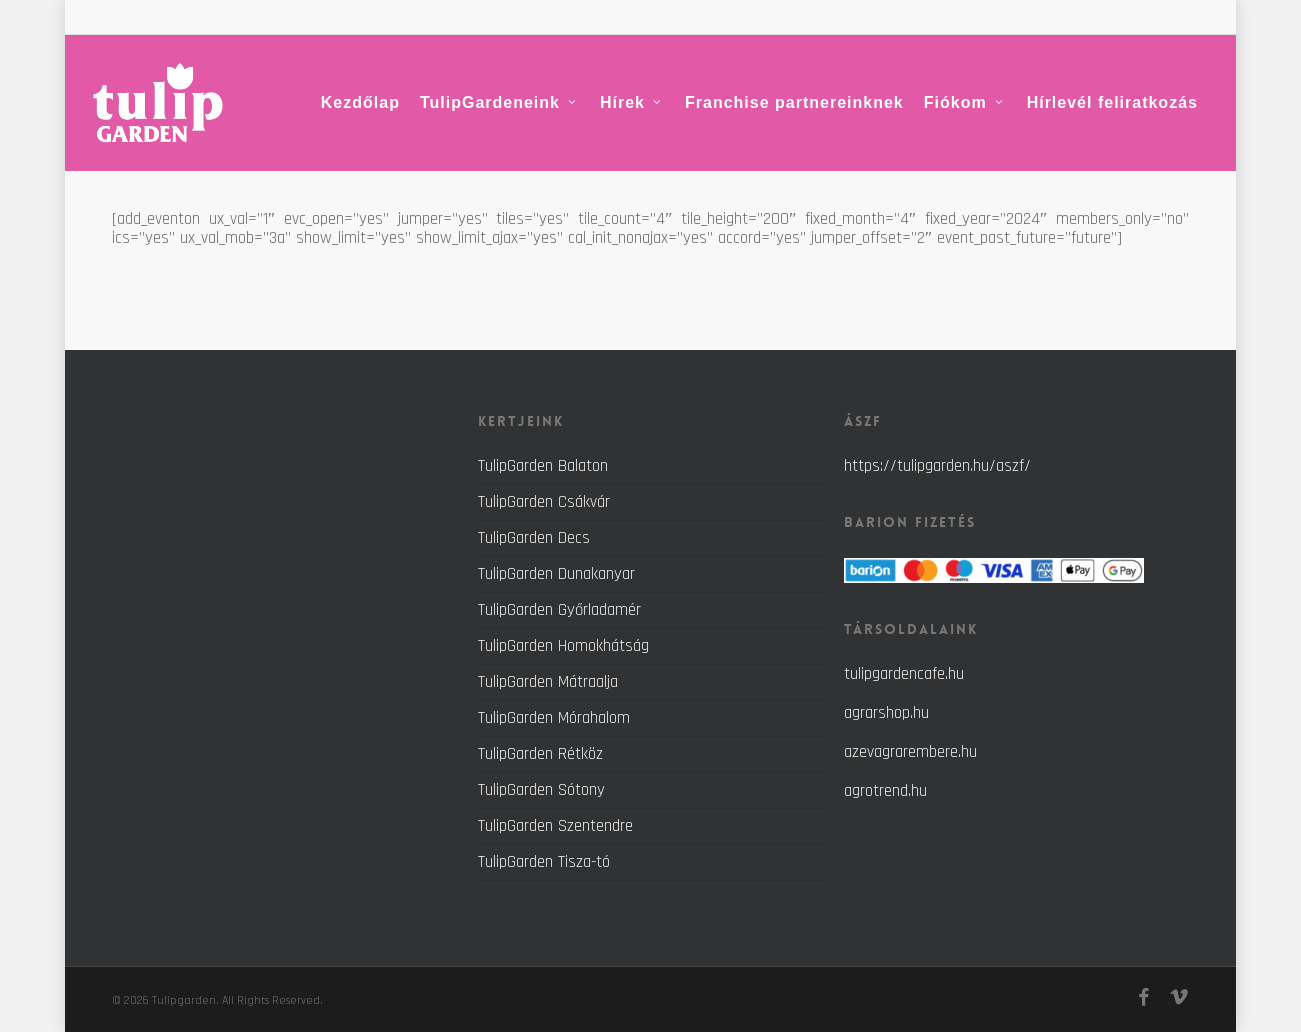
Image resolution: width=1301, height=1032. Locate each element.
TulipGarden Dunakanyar (556, 574)
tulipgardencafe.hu (904, 674)
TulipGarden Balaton (543, 467)
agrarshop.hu (886, 713)
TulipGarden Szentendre (555, 826)
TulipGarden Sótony (541, 790)
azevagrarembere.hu (910, 752)
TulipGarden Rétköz (540, 754)
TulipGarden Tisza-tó (544, 862)
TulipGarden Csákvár (544, 502)
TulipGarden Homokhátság (563, 646)
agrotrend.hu (885, 791)
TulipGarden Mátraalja (548, 682)
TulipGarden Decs (534, 538)
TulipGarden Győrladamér (559, 610)
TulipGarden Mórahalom (554, 718)
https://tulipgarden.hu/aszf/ (937, 466)
